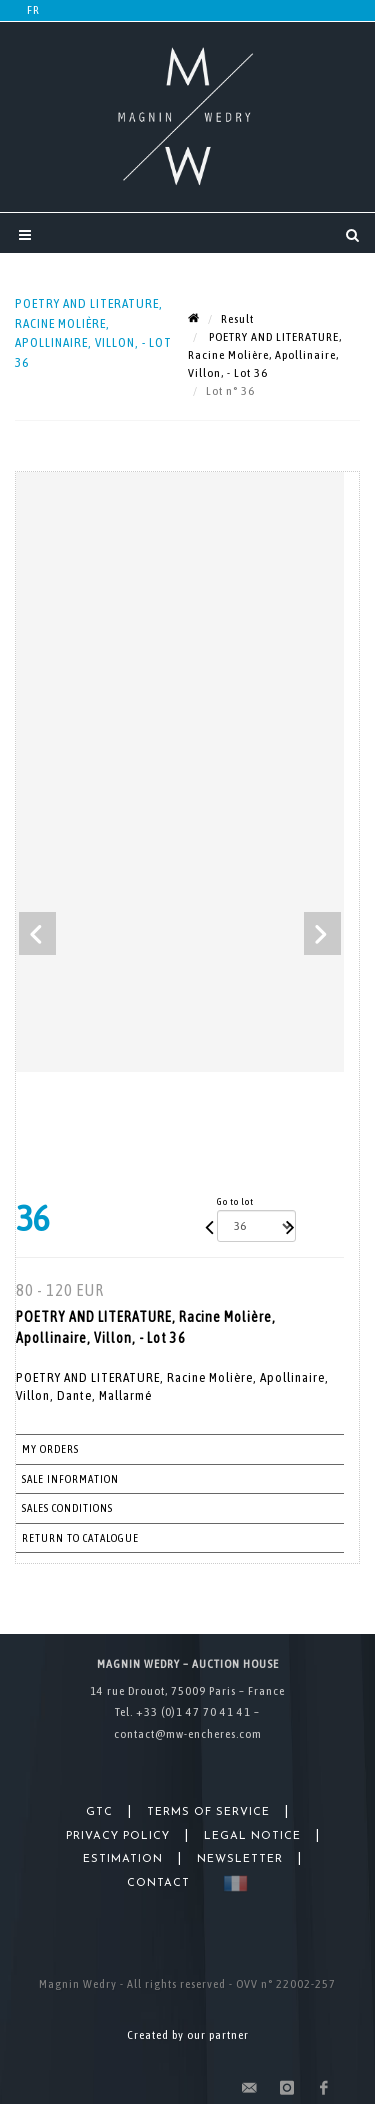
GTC (99, 1812)
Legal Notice (252, 1836)
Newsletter (240, 1859)
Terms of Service (208, 1812)
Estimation (123, 1859)
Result (237, 319)
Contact (158, 1883)
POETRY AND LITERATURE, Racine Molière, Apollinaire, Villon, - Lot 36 (265, 355)
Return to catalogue (80, 1538)
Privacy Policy (118, 1836)
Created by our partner (188, 2035)
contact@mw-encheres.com (188, 1734)
